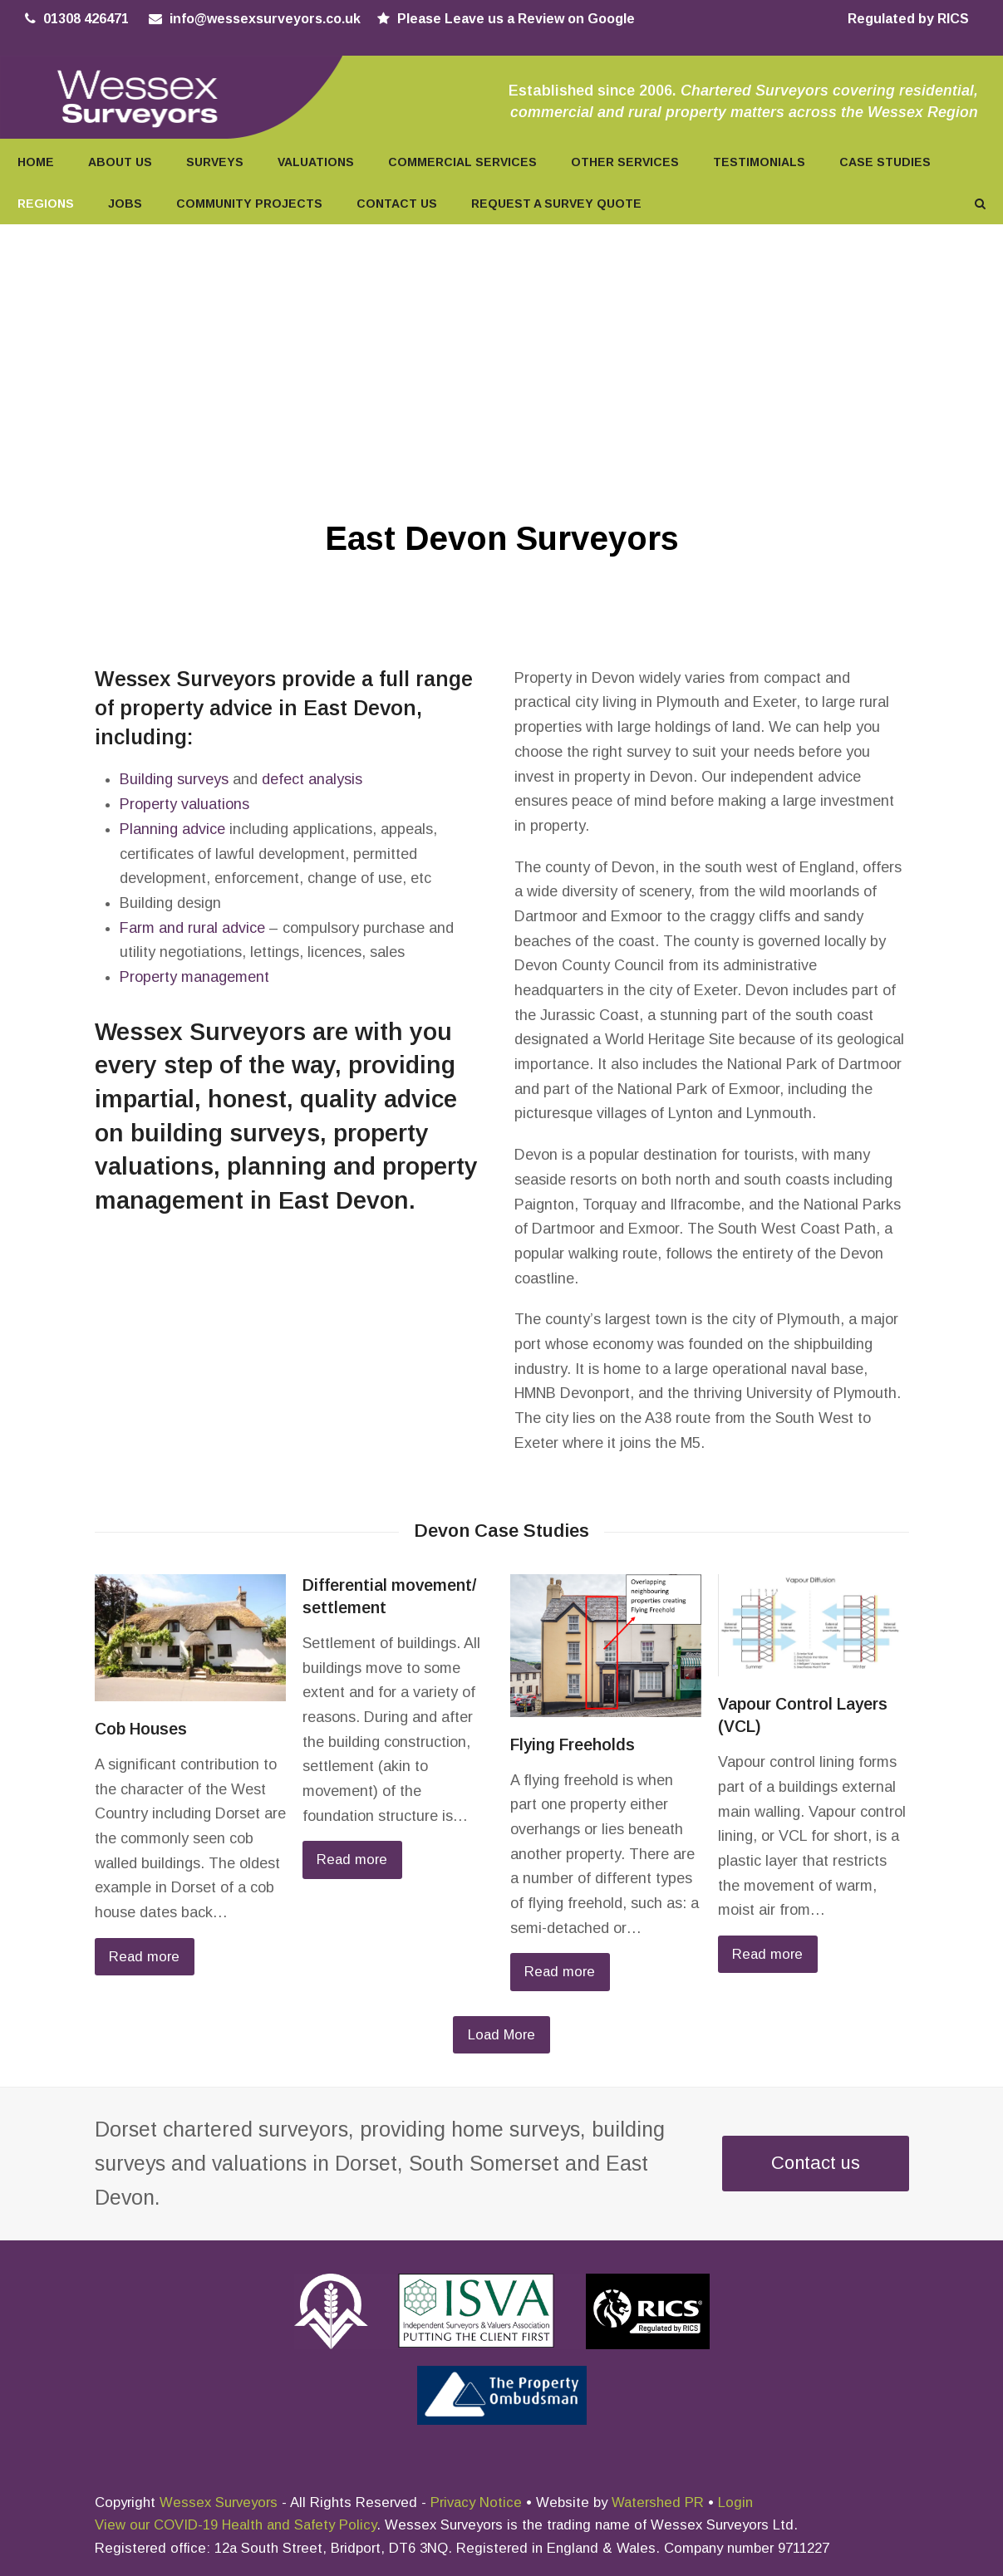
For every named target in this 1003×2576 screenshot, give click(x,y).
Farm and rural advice (192, 928)
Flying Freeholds (572, 1744)
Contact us (815, 2162)
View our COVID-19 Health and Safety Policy (235, 2525)
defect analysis (312, 779)
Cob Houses (141, 1729)
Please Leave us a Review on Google (516, 19)
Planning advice (172, 829)
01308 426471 (86, 19)
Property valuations (184, 804)
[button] (980, 202)
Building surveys (174, 779)
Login (735, 2502)
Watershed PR (658, 2502)
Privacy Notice (476, 2502)
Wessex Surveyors (219, 2502)
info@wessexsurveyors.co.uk (265, 19)
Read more (144, 1957)
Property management (194, 977)
